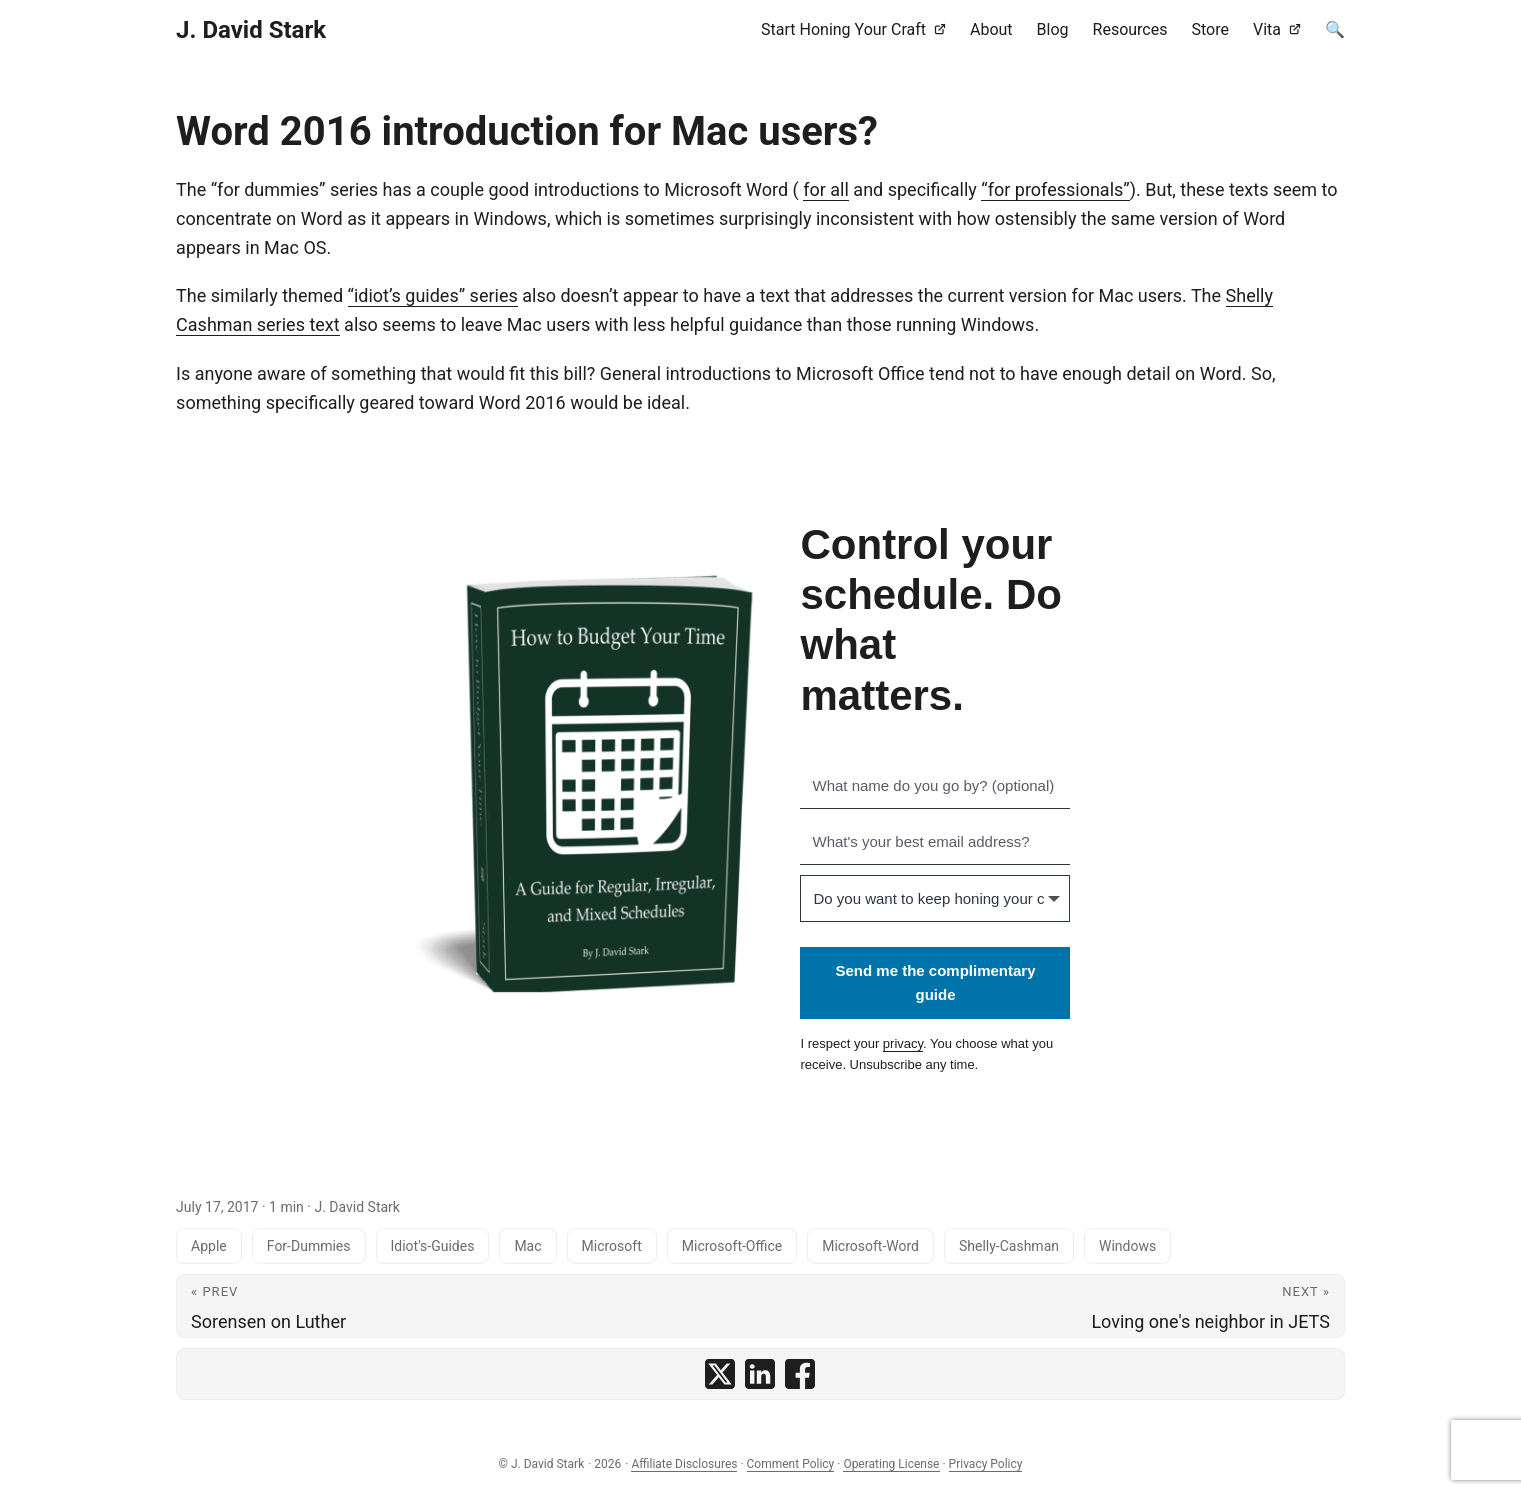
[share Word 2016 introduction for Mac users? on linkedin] (760, 1374)
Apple (209, 1246)
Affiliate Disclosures (684, 1464)
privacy (903, 1043)
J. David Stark (251, 30)
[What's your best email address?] (935, 842)
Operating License (891, 1464)
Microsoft (612, 1246)
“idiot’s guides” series (433, 295)
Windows (1127, 1246)
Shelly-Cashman (1009, 1246)
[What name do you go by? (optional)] (935, 786)
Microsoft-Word (870, 1246)
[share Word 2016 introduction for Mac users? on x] (720, 1374)
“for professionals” (1055, 189)
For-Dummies (309, 1246)
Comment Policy (791, 1464)
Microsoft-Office (732, 1246)
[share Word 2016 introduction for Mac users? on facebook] (800, 1374)
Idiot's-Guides (433, 1246)
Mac (527, 1246)
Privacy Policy (986, 1464)
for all (826, 189)
